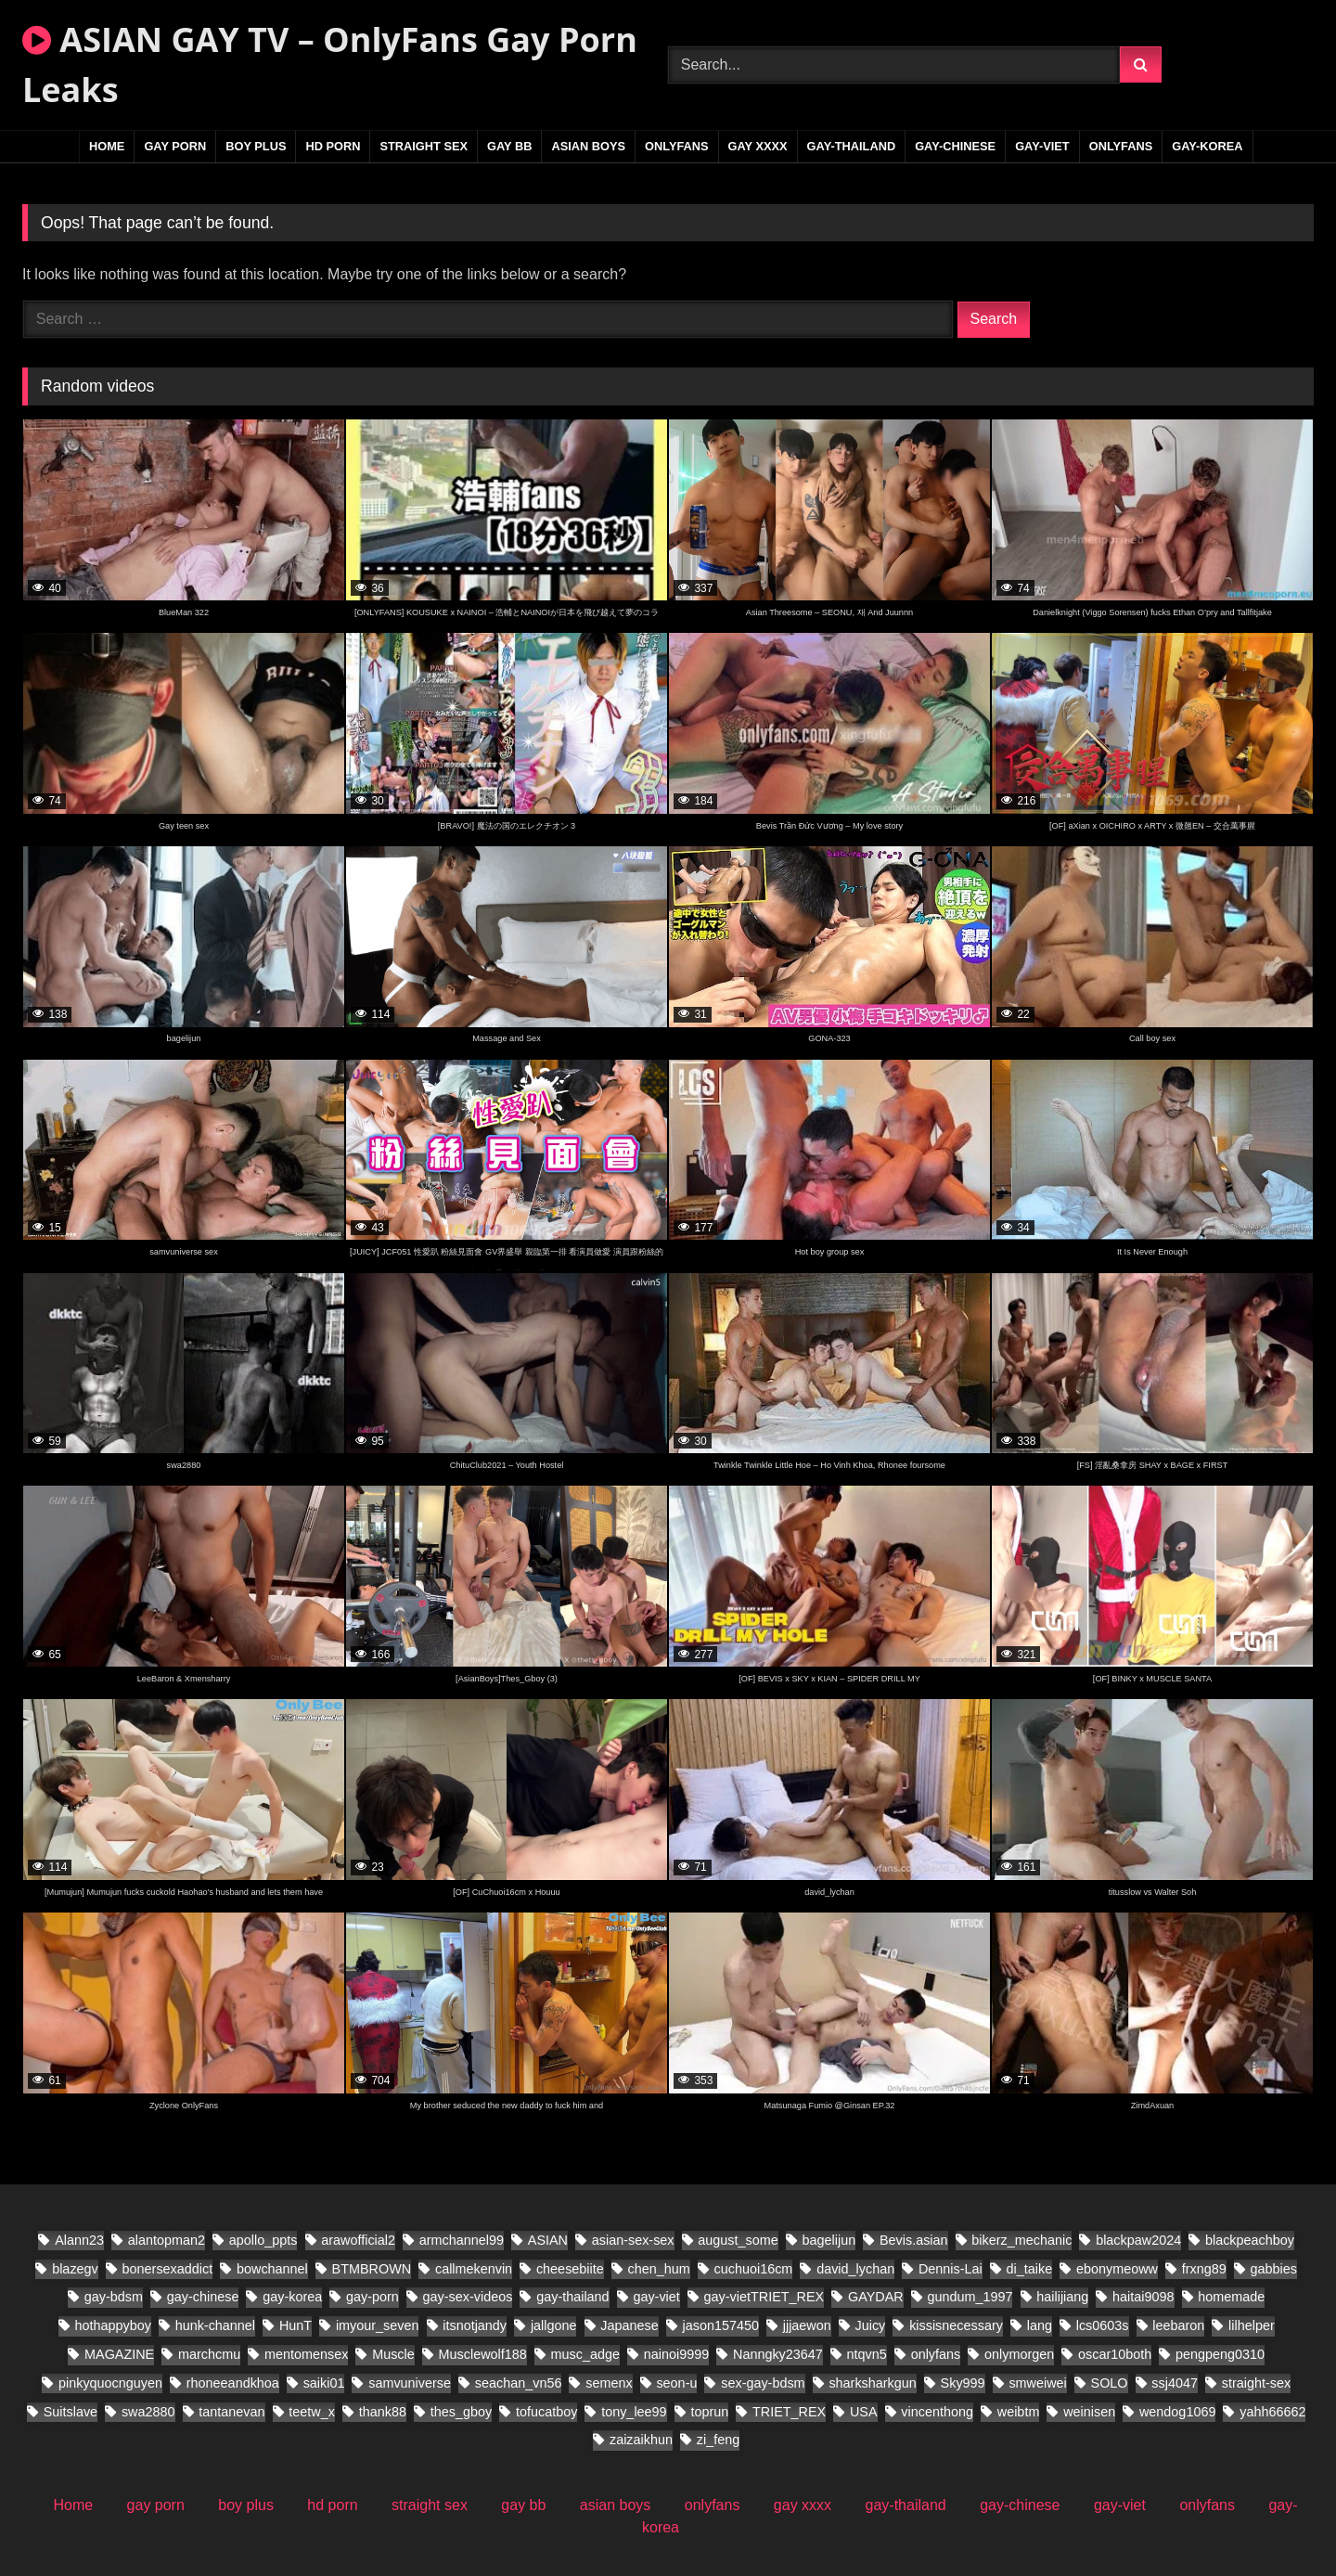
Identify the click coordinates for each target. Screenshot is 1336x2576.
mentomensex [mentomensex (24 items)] (306, 2354)
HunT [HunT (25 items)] (295, 2325)
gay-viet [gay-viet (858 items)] (656, 2296)
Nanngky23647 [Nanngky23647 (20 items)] (778, 2354)
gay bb (509, 146)
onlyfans (677, 146)
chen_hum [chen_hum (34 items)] (659, 2268)
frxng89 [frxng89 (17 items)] (1204, 2268)
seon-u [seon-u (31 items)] (676, 2383)
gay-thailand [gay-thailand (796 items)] (572, 2296)
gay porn (175, 146)
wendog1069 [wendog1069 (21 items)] (1177, 2411)
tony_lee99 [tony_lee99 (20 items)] (633, 2411)
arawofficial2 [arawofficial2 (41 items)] (358, 2240)
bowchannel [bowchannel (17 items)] (272, 2268)
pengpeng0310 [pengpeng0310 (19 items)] (1220, 2354)
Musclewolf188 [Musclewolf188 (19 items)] (483, 2354)
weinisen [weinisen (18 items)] (1089, 2411)
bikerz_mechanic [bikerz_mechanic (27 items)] (1021, 2240)
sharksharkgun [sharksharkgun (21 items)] (872, 2383)
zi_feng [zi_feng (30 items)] (718, 2439)
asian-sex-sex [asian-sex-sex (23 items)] (633, 2240)
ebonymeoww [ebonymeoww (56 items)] (1117, 2268)
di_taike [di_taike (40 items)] (1030, 2268)
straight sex (423, 146)
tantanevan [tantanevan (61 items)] (231, 2411)
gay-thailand (851, 146)
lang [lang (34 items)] (1039, 2325)
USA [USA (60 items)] (864, 2411)
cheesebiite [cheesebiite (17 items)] (570, 2268)
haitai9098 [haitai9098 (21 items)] (1143, 2296)
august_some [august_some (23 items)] (737, 2240)
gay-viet (1042, 146)
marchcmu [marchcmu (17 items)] (209, 2354)
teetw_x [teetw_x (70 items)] (312, 2411)
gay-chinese (955, 146)
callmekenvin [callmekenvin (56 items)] (473, 2268)
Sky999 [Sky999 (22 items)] (963, 2383)
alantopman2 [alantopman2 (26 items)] (166, 2240)
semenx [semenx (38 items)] (608, 2383)
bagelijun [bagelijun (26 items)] (829, 2240)
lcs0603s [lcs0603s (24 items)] (1102, 2325)
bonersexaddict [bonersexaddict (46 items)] (167, 2268)
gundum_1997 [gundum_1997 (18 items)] (969, 2296)
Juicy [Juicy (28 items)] (870, 2325)
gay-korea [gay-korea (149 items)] (292, 2296)
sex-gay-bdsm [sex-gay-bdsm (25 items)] (762, 2383)
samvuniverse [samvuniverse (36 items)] (409, 2383)
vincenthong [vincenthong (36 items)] (937, 2411)
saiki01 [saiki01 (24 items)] (324, 2383)
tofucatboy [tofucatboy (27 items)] (546, 2411)
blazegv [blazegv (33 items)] (75, 2268)
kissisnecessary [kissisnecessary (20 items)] (956, 2325)
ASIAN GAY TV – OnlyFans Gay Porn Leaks (329, 64)
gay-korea (1207, 146)
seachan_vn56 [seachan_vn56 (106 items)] (518, 2383)
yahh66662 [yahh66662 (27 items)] (1272, 2411)
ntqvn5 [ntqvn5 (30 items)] (867, 2354)
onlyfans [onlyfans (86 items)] (936, 2354)
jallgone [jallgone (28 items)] (554, 2325)
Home (106, 146)
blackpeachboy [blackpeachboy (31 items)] (1249, 2240)
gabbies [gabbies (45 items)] (1274, 2268)
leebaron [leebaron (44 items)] (1178, 2325)
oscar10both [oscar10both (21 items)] (1114, 2354)
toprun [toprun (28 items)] (709, 2411)
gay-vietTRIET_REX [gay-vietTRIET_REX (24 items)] (764, 2296)
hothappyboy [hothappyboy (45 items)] (112, 2325)
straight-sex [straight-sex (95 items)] (1256, 2383)
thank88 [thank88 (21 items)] (382, 2411)
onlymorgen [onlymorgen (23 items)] (1019, 2354)
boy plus (255, 146)
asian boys (588, 146)
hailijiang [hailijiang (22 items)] (1062, 2296)
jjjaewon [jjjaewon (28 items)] (807, 2325)
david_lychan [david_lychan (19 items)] (855, 2268)
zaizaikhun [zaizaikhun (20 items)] (641, 2439)
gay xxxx (758, 146)
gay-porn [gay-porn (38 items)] (372, 2296)
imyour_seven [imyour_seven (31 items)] (377, 2325)
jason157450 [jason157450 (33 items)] (721, 2325)
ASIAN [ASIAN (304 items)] (548, 2240)
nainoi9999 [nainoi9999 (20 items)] (676, 2354)
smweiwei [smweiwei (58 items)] (1037, 2383)
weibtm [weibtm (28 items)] (1018, 2411)
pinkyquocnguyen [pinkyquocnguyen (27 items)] (110, 2383)
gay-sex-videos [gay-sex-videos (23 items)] (468, 2296)
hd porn (332, 146)
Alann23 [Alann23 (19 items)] (79, 2240)
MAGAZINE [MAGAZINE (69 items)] (119, 2354)
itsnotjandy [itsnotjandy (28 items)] (475, 2325)
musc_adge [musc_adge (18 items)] (585, 2354)
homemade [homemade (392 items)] (1231, 2296)
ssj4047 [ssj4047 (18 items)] (1174, 2383)
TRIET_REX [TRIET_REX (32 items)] (789, 2411)
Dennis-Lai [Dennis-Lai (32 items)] (950, 2268)
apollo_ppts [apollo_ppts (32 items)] (263, 2240)
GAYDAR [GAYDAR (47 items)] (876, 2296)
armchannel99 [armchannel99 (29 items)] (461, 2240)
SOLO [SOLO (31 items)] (1109, 2383)
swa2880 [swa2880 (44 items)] (148, 2411)
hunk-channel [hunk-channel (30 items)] (215, 2325)
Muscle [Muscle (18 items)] (393, 2354)
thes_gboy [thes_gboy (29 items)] (461, 2411)
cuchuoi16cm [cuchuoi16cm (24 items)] (753, 2268)
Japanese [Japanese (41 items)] (629, 2325)
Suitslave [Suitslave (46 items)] (70, 2411)
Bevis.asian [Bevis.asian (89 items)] (914, 2240)
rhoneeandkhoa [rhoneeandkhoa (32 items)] (232, 2383)
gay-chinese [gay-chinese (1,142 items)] (203, 2296)
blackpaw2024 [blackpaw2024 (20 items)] (1138, 2240)
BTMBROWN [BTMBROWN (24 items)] (372, 2268)
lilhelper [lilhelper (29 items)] (1251, 2325)
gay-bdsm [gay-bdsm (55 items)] (113, 2296)
